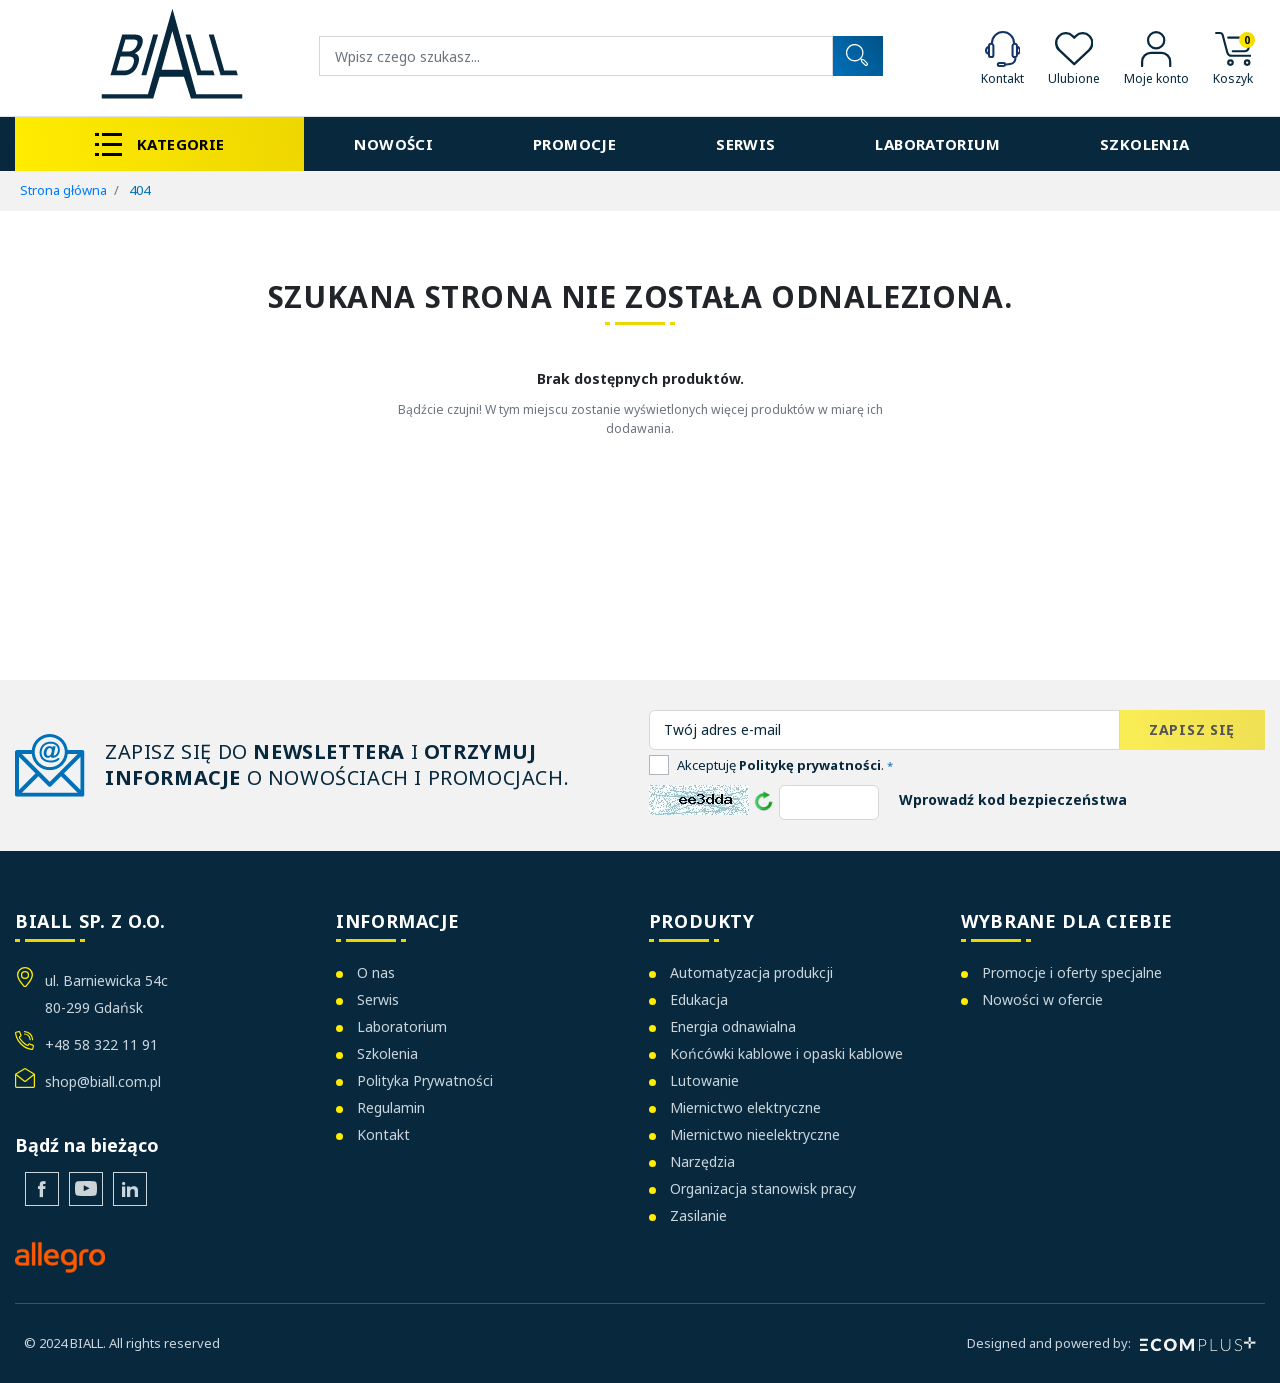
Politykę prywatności (810, 765)
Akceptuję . (785, 765)
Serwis (378, 999)
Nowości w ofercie (1042, 999)
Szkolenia (387, 1053)
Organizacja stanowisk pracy (763, 1188)
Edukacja (699, 999)
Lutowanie (704, 1080)
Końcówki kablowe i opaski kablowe (786, 1053)
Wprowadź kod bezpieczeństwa (1013, 799)
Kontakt (383, 1134)
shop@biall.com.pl (103, 1081)
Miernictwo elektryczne (745, 1107)
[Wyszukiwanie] (576, 56)
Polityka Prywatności (425, 1080)
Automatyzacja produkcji (751, 972)
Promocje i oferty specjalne (1072, 972)
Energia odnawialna (733, 1026)
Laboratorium (402, 1026)
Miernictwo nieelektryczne (755, 1134)
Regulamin (391, 1107)
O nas (376, 972)
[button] (1233, 56)
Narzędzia (702, 1161)
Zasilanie (698, 1215)
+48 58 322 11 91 (101, 1044)
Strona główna (63, 190)
